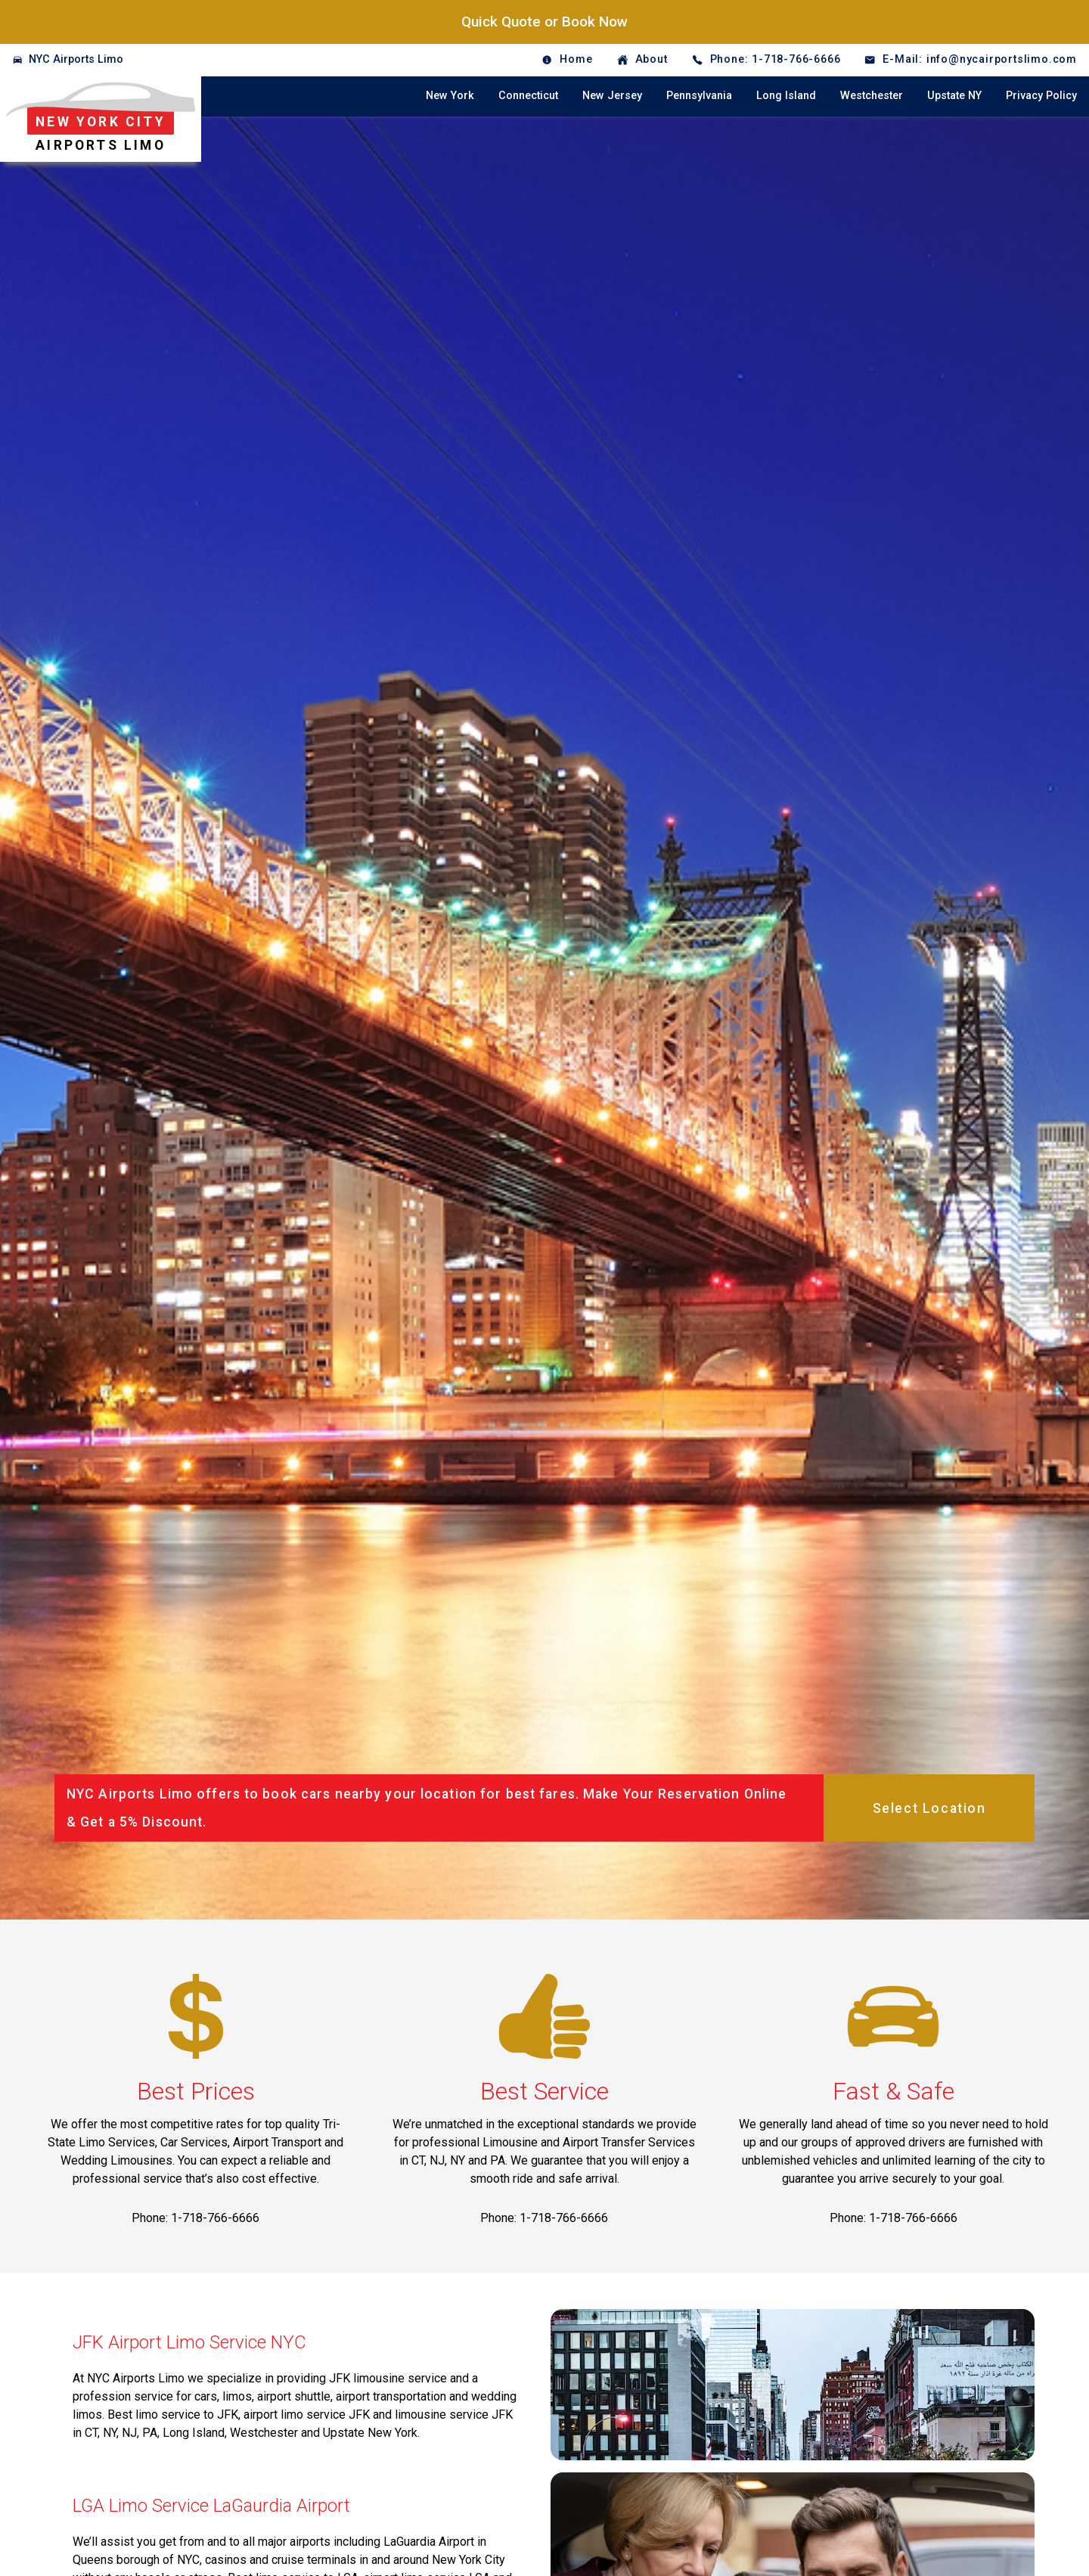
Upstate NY (954, 95)
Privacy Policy (1041, 95)
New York (450, 95)
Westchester (871, 95)
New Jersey (612, 95)
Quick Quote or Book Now (544, 21)
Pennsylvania (699, 95)
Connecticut (528, 95)
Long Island (786, 95)
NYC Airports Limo (76, 59)
